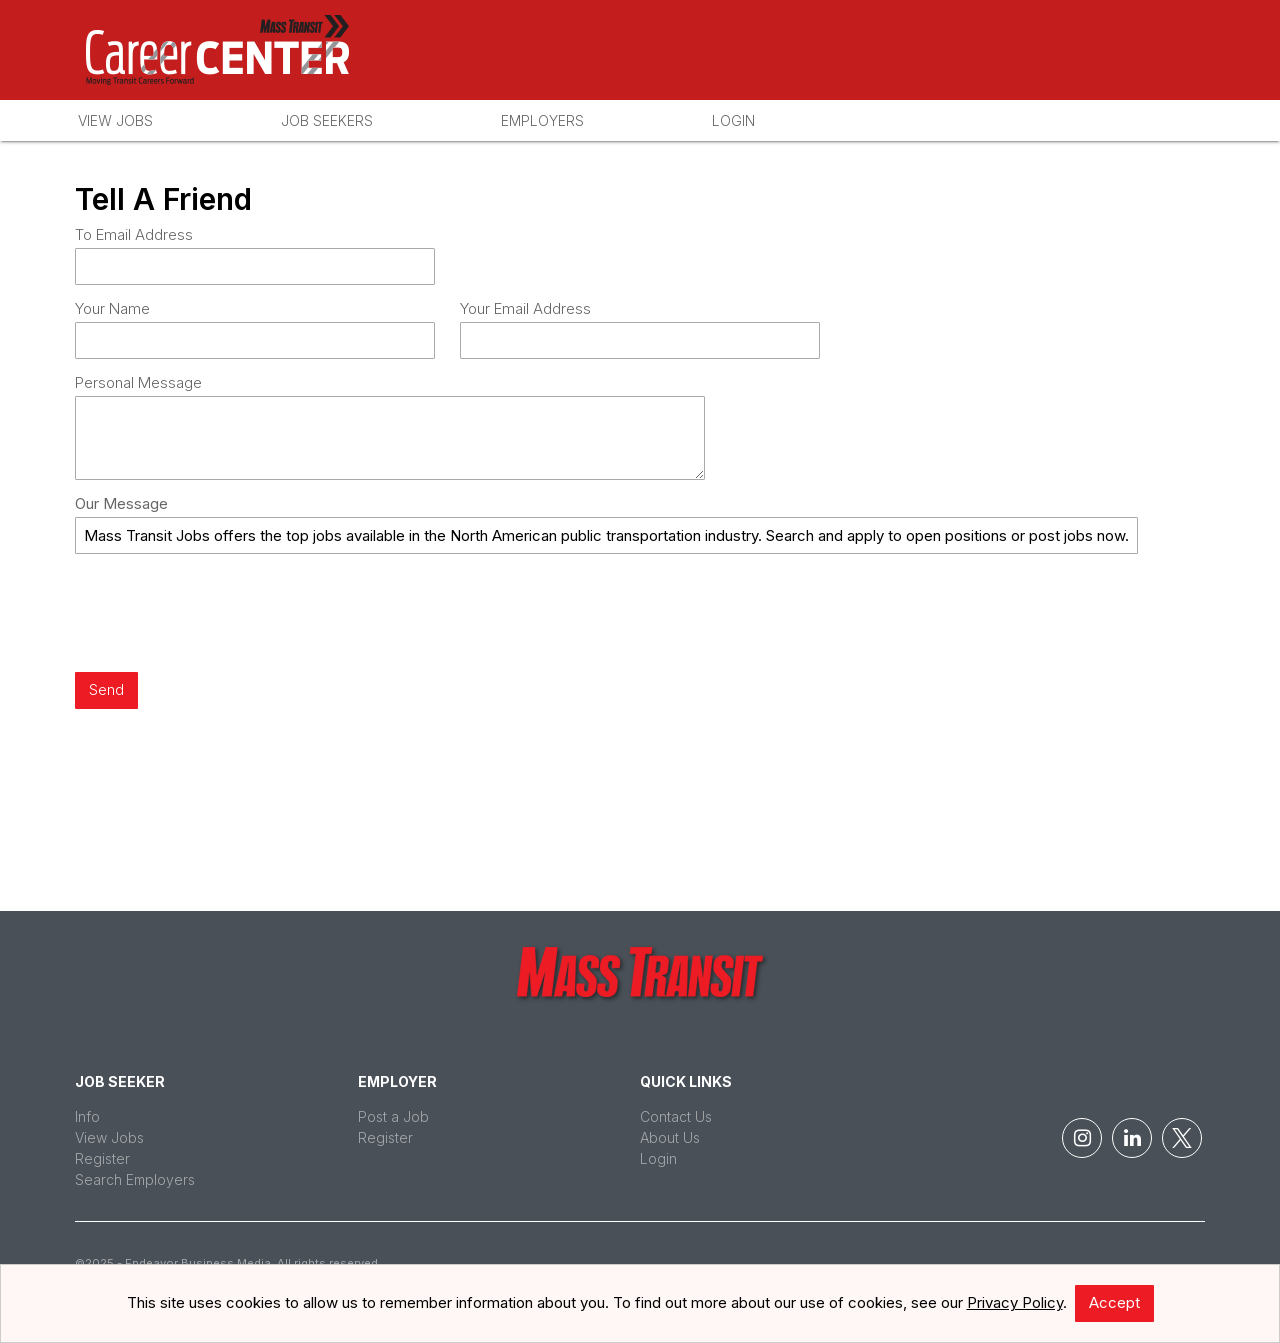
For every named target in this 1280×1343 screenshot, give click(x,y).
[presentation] (227, 615)
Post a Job (393, 1116)
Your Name (112, 308)
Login (733, 120)
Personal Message (138, 382)
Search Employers (135, 1179)
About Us (670, 1137)
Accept (1114, 1302)
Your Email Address (525, 308)
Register (102, 1158)
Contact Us (676, 1116)
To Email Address (134, 234)
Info (87, 1116)
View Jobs (115, 120)
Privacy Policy (1015, 1302)
